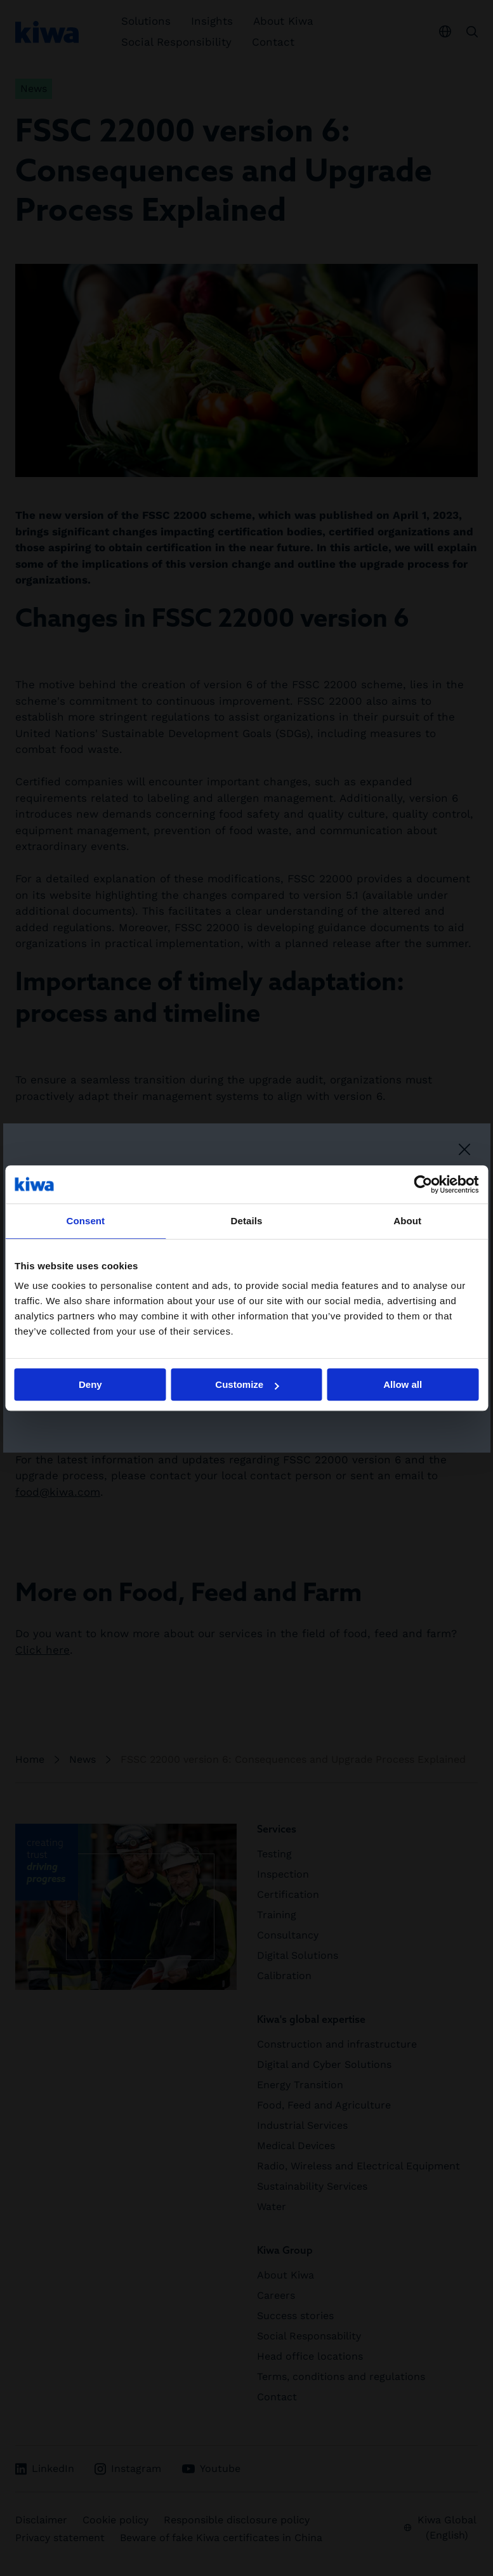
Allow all (402, 1384)
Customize (247, 1384)
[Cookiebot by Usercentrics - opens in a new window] (422, 1184)
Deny (90, 1384)
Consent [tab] (85, 1220)
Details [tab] (247, 1220)
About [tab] (407, 1220)
